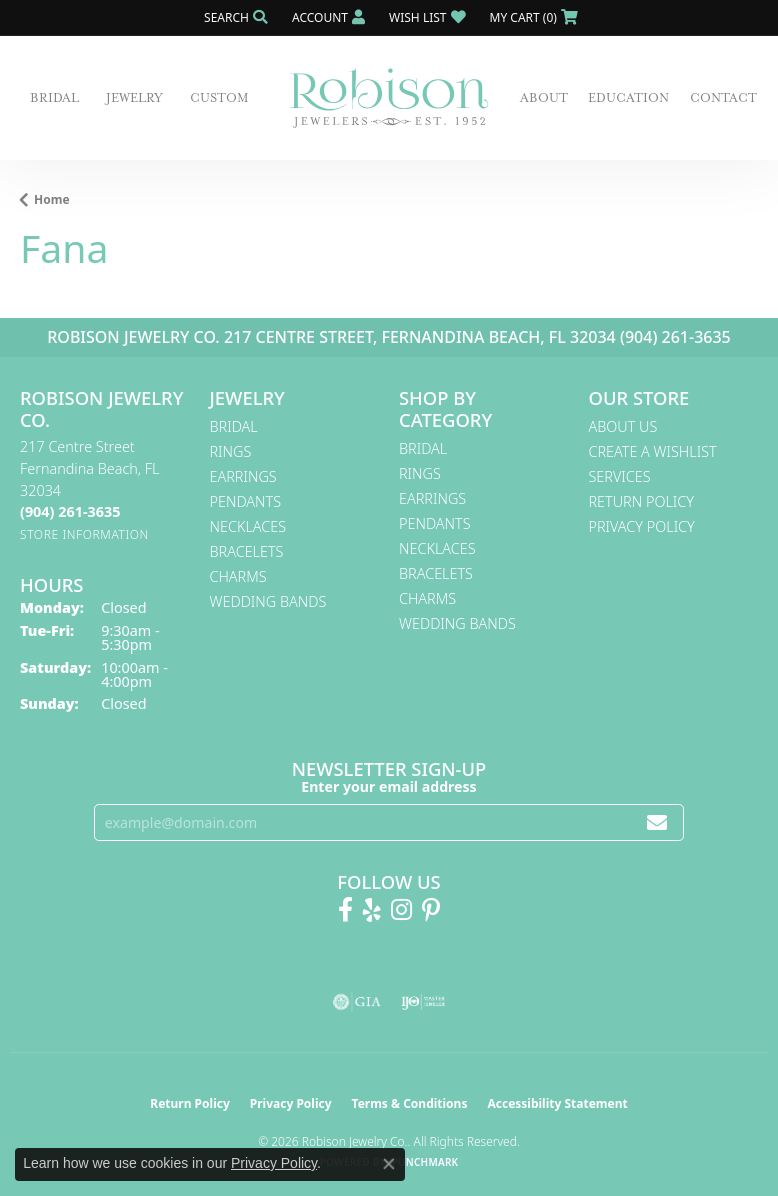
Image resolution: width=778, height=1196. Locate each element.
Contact (723, 98)
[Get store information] (84, 534)
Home (52, 199)
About (544, 98)
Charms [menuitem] (238, 576)
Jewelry (134, 98)
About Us (623, 426)
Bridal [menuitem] (234, 426)
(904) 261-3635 (675, 337)
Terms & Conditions (410, 1103)
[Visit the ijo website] (423, 1002)
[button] (234, 17)
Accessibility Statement (557, 1103)
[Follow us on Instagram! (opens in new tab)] (401, 910)
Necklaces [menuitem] (248, 526)
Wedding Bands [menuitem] (268, 601)
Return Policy (642, 501)
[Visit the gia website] (357, 1002)
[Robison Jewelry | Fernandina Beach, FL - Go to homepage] (389, 97)
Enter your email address (388, 786)
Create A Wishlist (653, 451)
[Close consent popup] (389, 1164)
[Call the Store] (70, 511)
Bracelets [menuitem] (247, 551)
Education (628, 98)
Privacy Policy (642, 526)
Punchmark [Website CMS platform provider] (425, 1162)
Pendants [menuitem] (246, 501)
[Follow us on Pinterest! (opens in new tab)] (431, 910)
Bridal (54, 98)
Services (620, 476)
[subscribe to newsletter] (657, 822)
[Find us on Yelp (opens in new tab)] (372, 910)
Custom (219, 98)
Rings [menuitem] (231, 451)
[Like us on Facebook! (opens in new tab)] (345, 910)
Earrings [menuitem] (243, 476)
